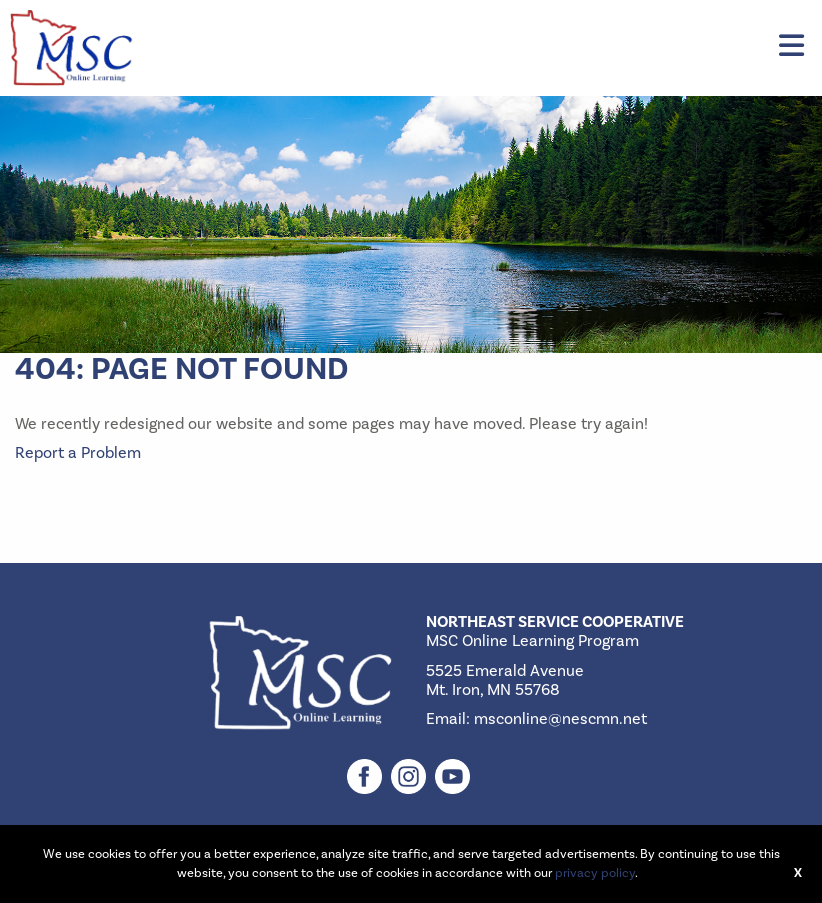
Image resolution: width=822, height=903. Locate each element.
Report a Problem (78, 453)
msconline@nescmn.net (560, 719)
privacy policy (595, 873)
